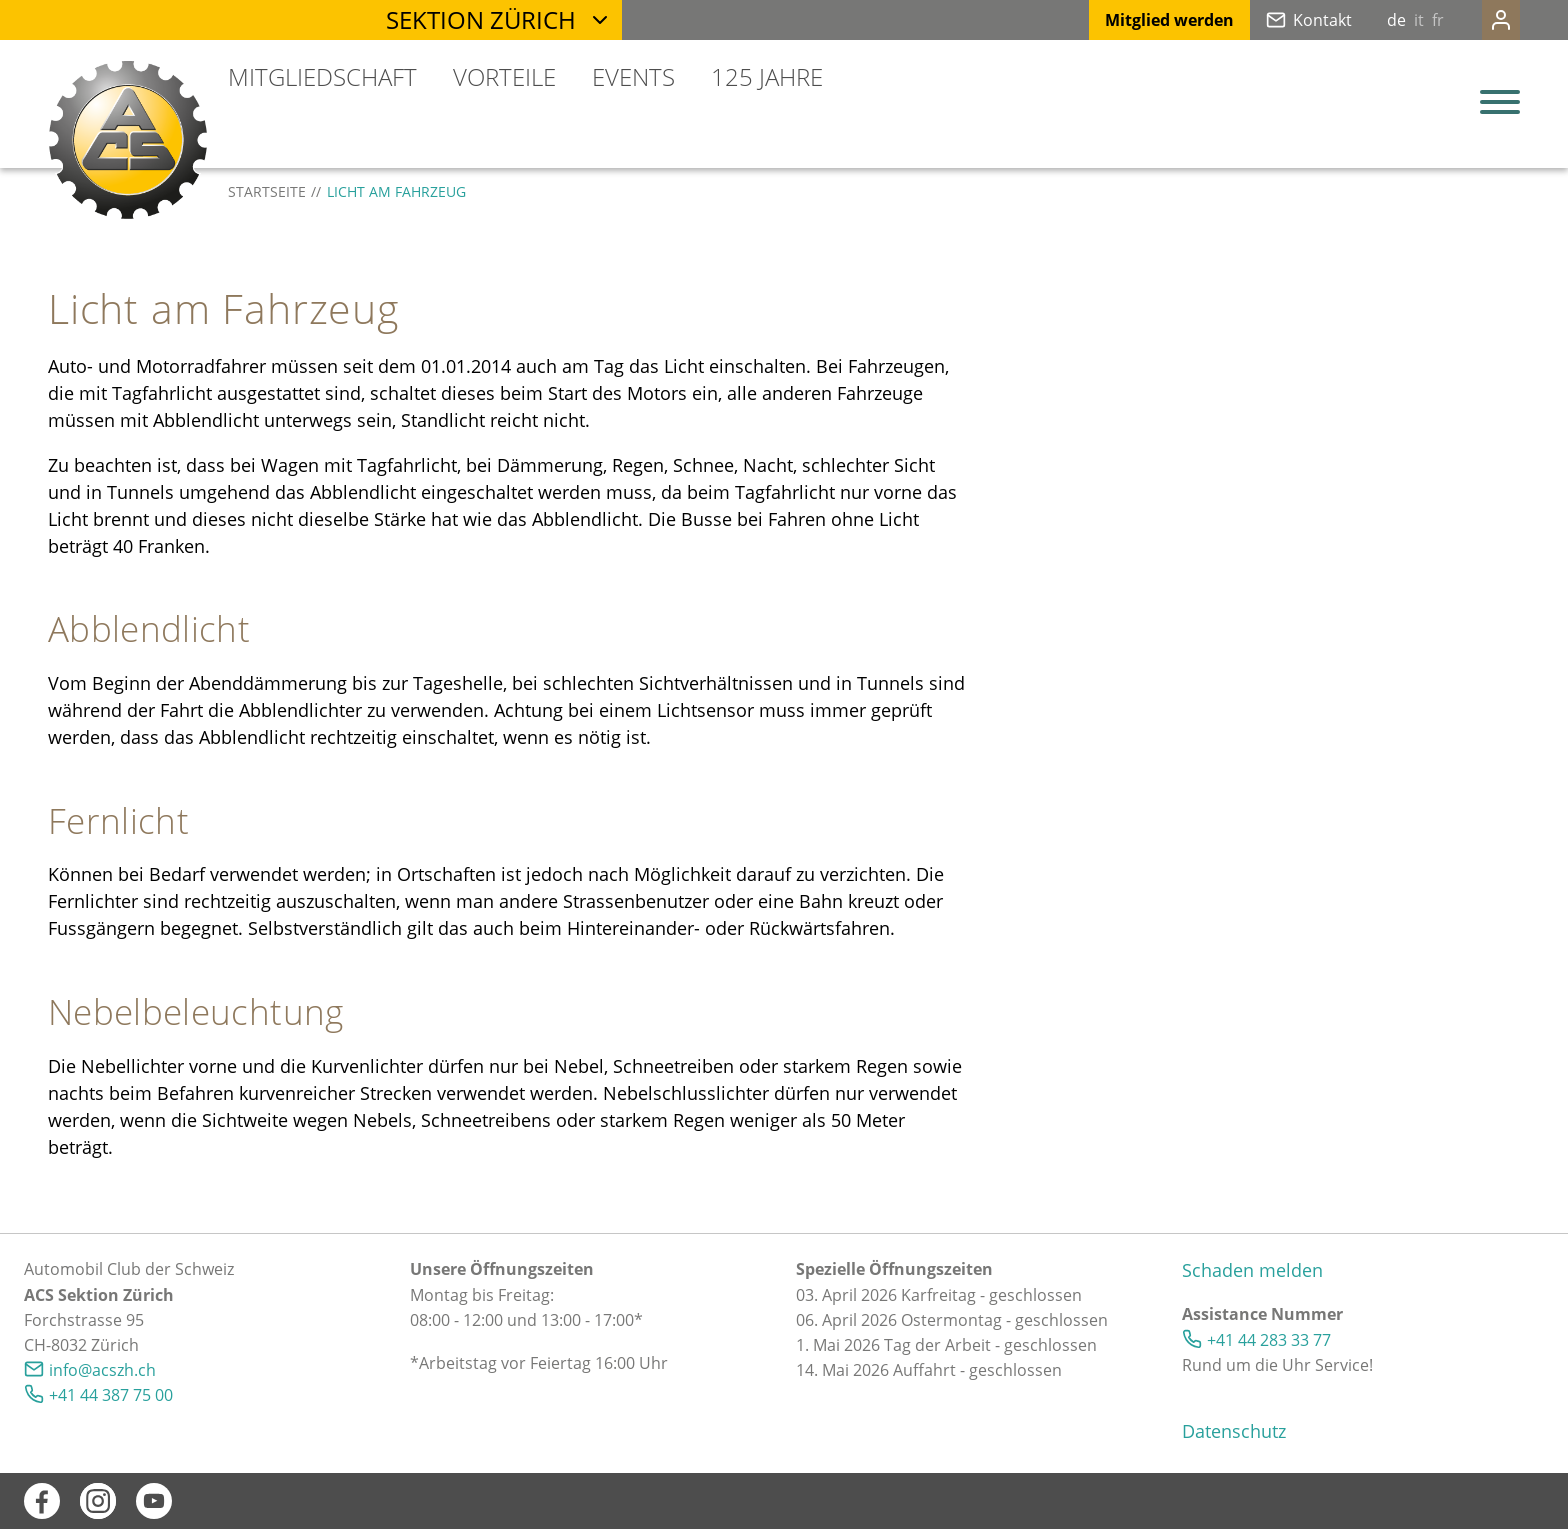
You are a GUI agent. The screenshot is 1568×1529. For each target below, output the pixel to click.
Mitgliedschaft (322, 76)
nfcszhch (102, 1370)
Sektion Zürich (481, 19)
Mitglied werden (1129, 20)
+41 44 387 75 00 (111, 1395)
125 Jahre (767, 76)
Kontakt (1282, 20)
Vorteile (504, 76)
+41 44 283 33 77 (1269, 1340)
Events (633, 76)
